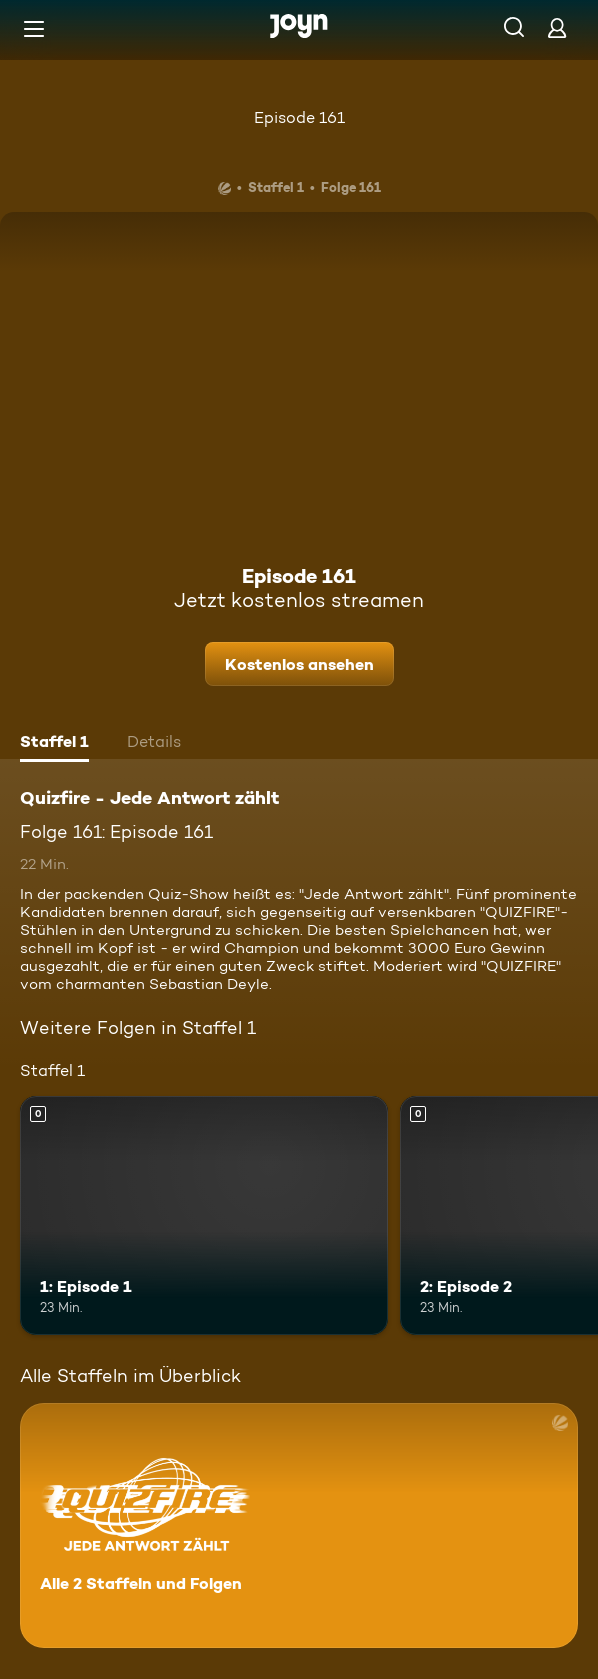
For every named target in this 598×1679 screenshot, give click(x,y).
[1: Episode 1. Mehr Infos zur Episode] (204, 1215)
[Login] (557, 27)
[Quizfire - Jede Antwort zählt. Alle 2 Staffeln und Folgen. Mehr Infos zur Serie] (299, 1525)
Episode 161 (299, 117)
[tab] (54, 744)
